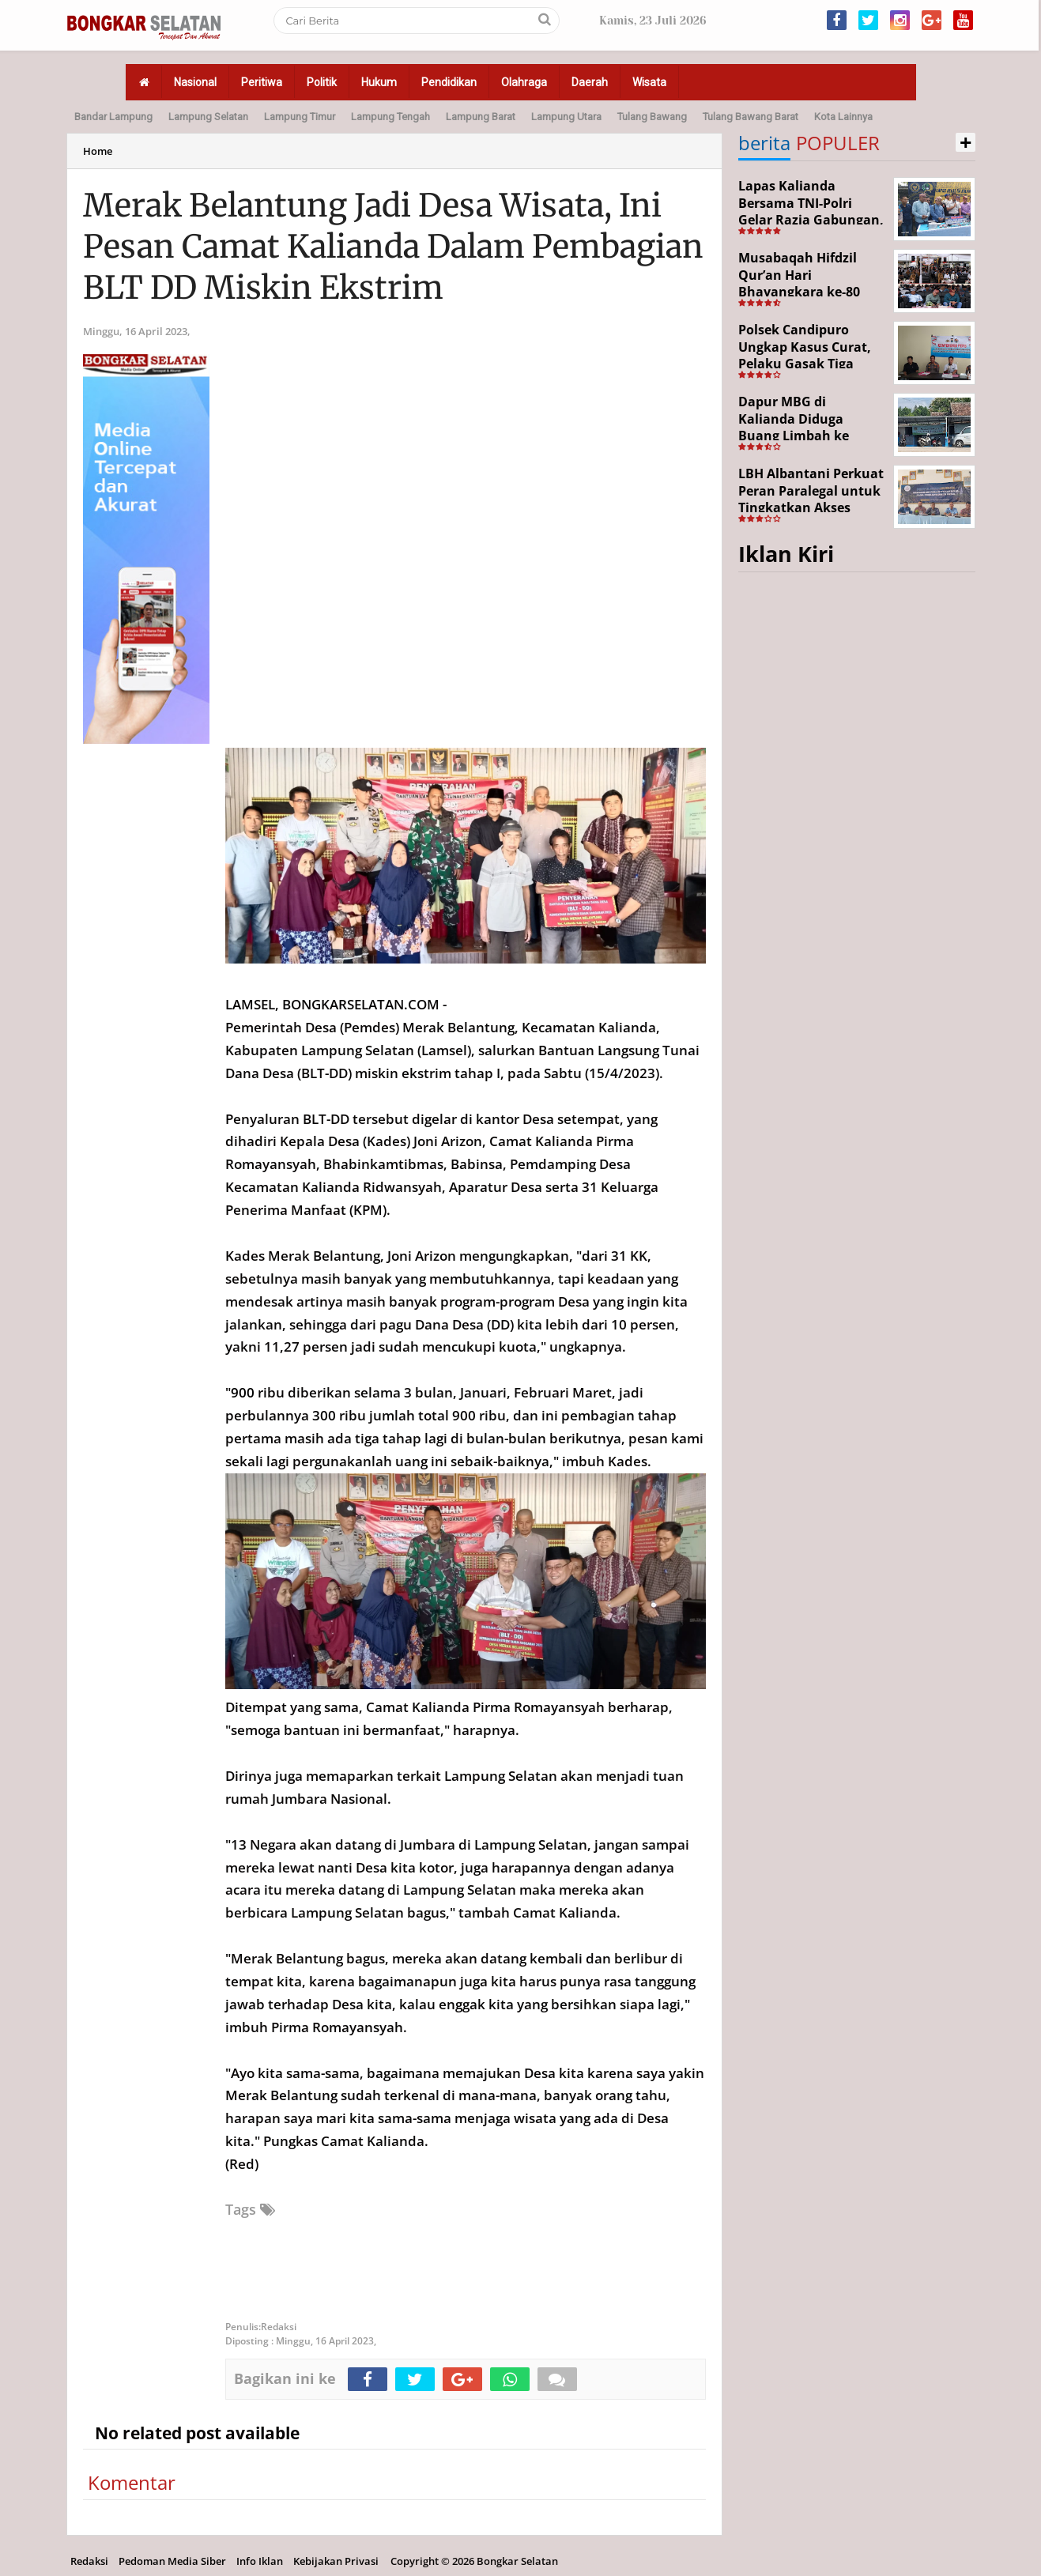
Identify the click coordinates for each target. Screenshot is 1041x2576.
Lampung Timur (299, 117)
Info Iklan (259, 2561)
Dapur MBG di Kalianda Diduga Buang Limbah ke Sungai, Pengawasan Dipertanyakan (803, 435)
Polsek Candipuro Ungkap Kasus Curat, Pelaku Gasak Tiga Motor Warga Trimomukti (804, 363)
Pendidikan (449, 82)
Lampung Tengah (390, 117)
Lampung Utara (566, 117)
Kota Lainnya (843, 117)
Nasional (195, 82)
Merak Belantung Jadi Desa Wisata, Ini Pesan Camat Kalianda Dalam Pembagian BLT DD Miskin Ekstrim (393, 246)
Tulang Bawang (652, 117)
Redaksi (89, 2561)
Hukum (379, 82)
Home (97, 151)
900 (243, 1392)
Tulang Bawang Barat (750, 117)
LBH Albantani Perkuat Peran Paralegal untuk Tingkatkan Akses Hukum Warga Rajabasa (811, 507)
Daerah (589, 82)
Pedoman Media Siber (172, 2561)
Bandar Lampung (113, 117)
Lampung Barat (480, 117)
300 (324, 1415)
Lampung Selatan (208, 117)
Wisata (649, 82)
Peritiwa (261, 82)
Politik (322, 82)
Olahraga (524, 82)
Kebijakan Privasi (336, 2561)
